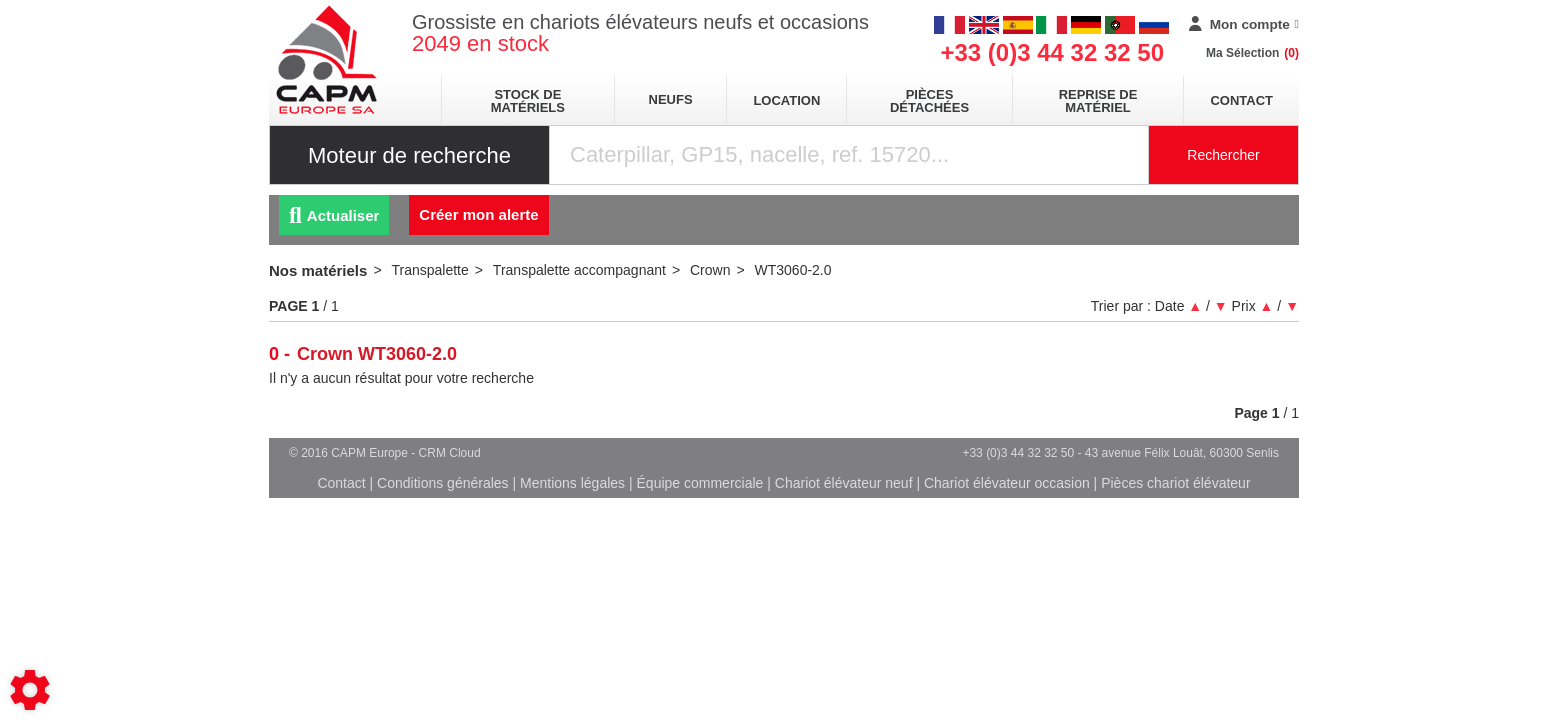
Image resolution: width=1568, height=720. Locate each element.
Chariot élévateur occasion (1007, 483)
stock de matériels (528, 101)
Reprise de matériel (1098, 101)
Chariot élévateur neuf (844, 483)
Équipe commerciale (700, 483)
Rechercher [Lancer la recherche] (1223, 155)
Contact (1241, 100)
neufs (671, 99)
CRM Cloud (450, 453)
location (786, 100)
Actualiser (334, 215)
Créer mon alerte (478, 214)
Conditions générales (443, 483)
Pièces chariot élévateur (1175, 483)
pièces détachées (929, 101)
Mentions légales (572, 483)
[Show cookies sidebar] (30, 690)
